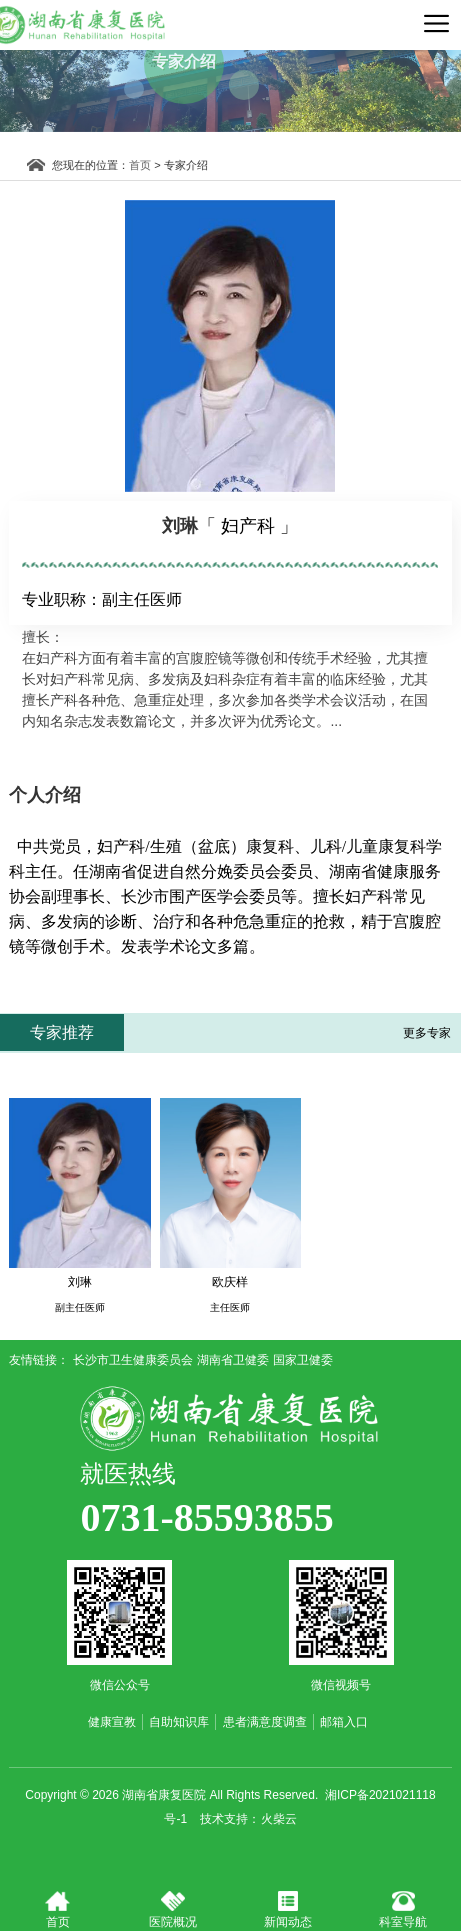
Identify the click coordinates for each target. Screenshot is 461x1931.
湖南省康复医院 (230, 1418)
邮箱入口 (344, 1722)
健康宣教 (112, 1722)
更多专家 (427, 1033)
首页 (150, 165)
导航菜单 (436, 23)
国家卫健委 (303, 1360)
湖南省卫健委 (233, 1360)
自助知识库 (179, 1722)
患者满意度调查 (265, 1722)
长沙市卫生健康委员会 (133, 1360)
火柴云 (279, 1819)
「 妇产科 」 (248, 526)
